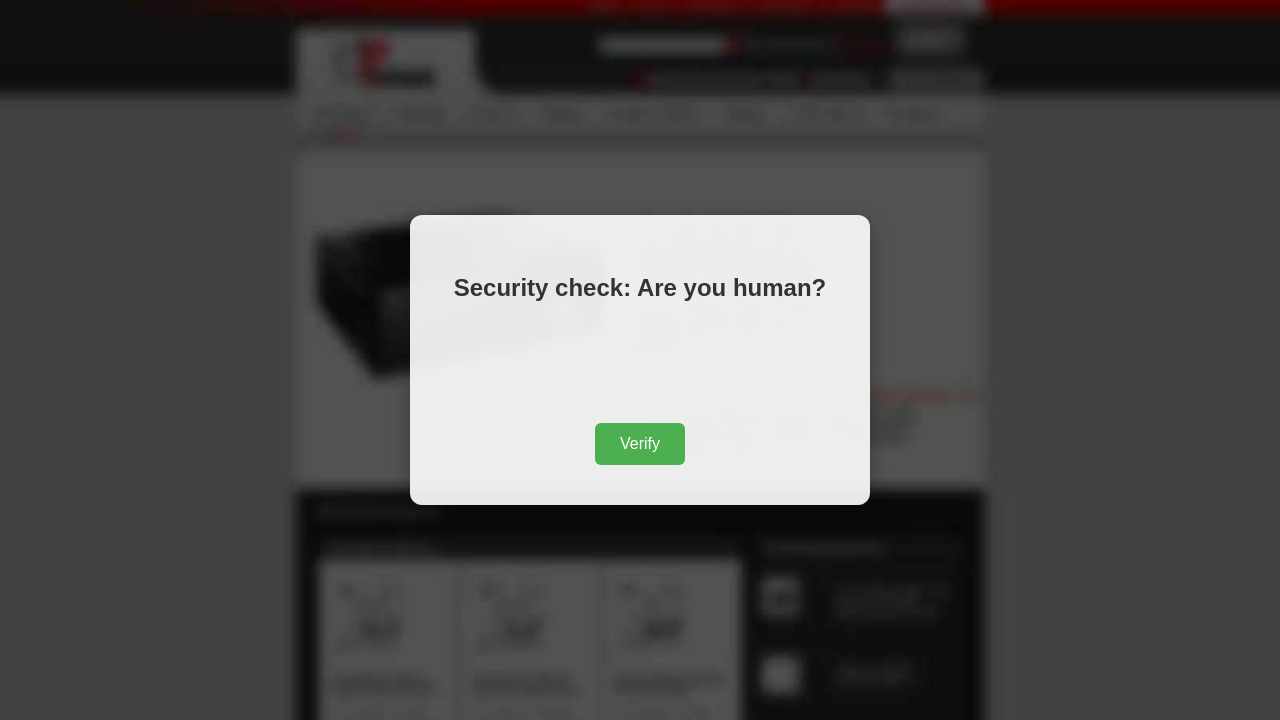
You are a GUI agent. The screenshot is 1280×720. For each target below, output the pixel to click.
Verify (640, 443)
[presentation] (640, 366)
